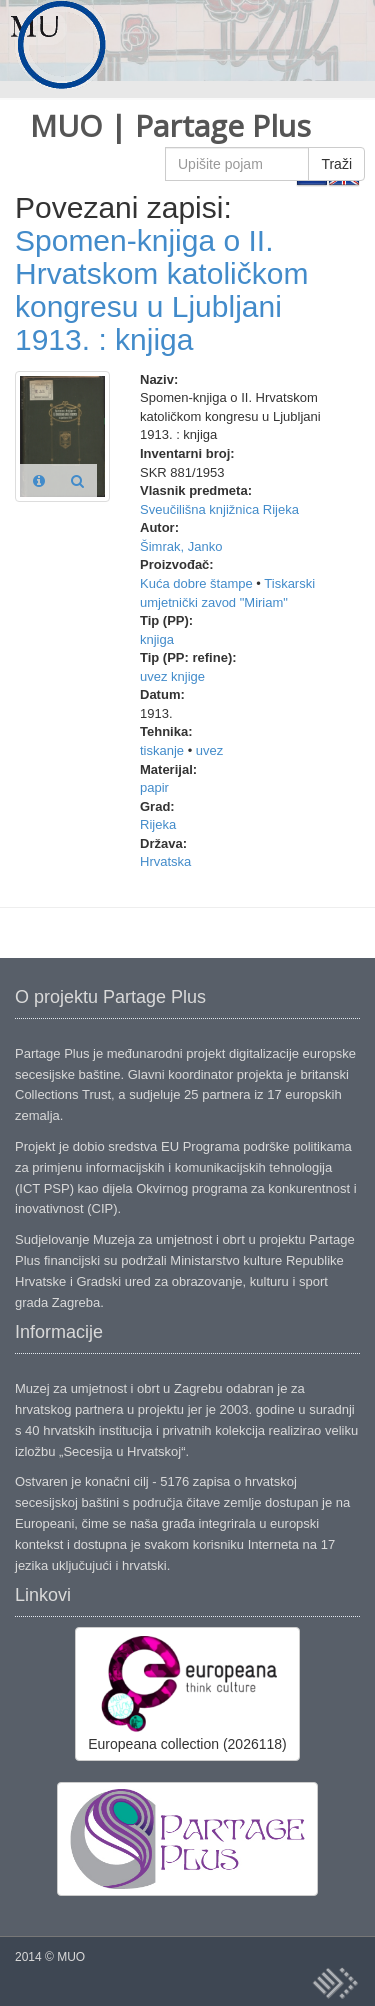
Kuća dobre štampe (196, 583)
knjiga (157, 639)
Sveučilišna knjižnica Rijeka (219, 509)
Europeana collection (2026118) (187, 1693)
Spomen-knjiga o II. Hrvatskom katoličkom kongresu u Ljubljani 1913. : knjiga (161, 290)
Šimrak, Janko (181, 546)
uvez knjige (172, 676)
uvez (209, 750)
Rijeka (158, 824)
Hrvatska (165, 861)
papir (154, 787)
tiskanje (162, 750)
